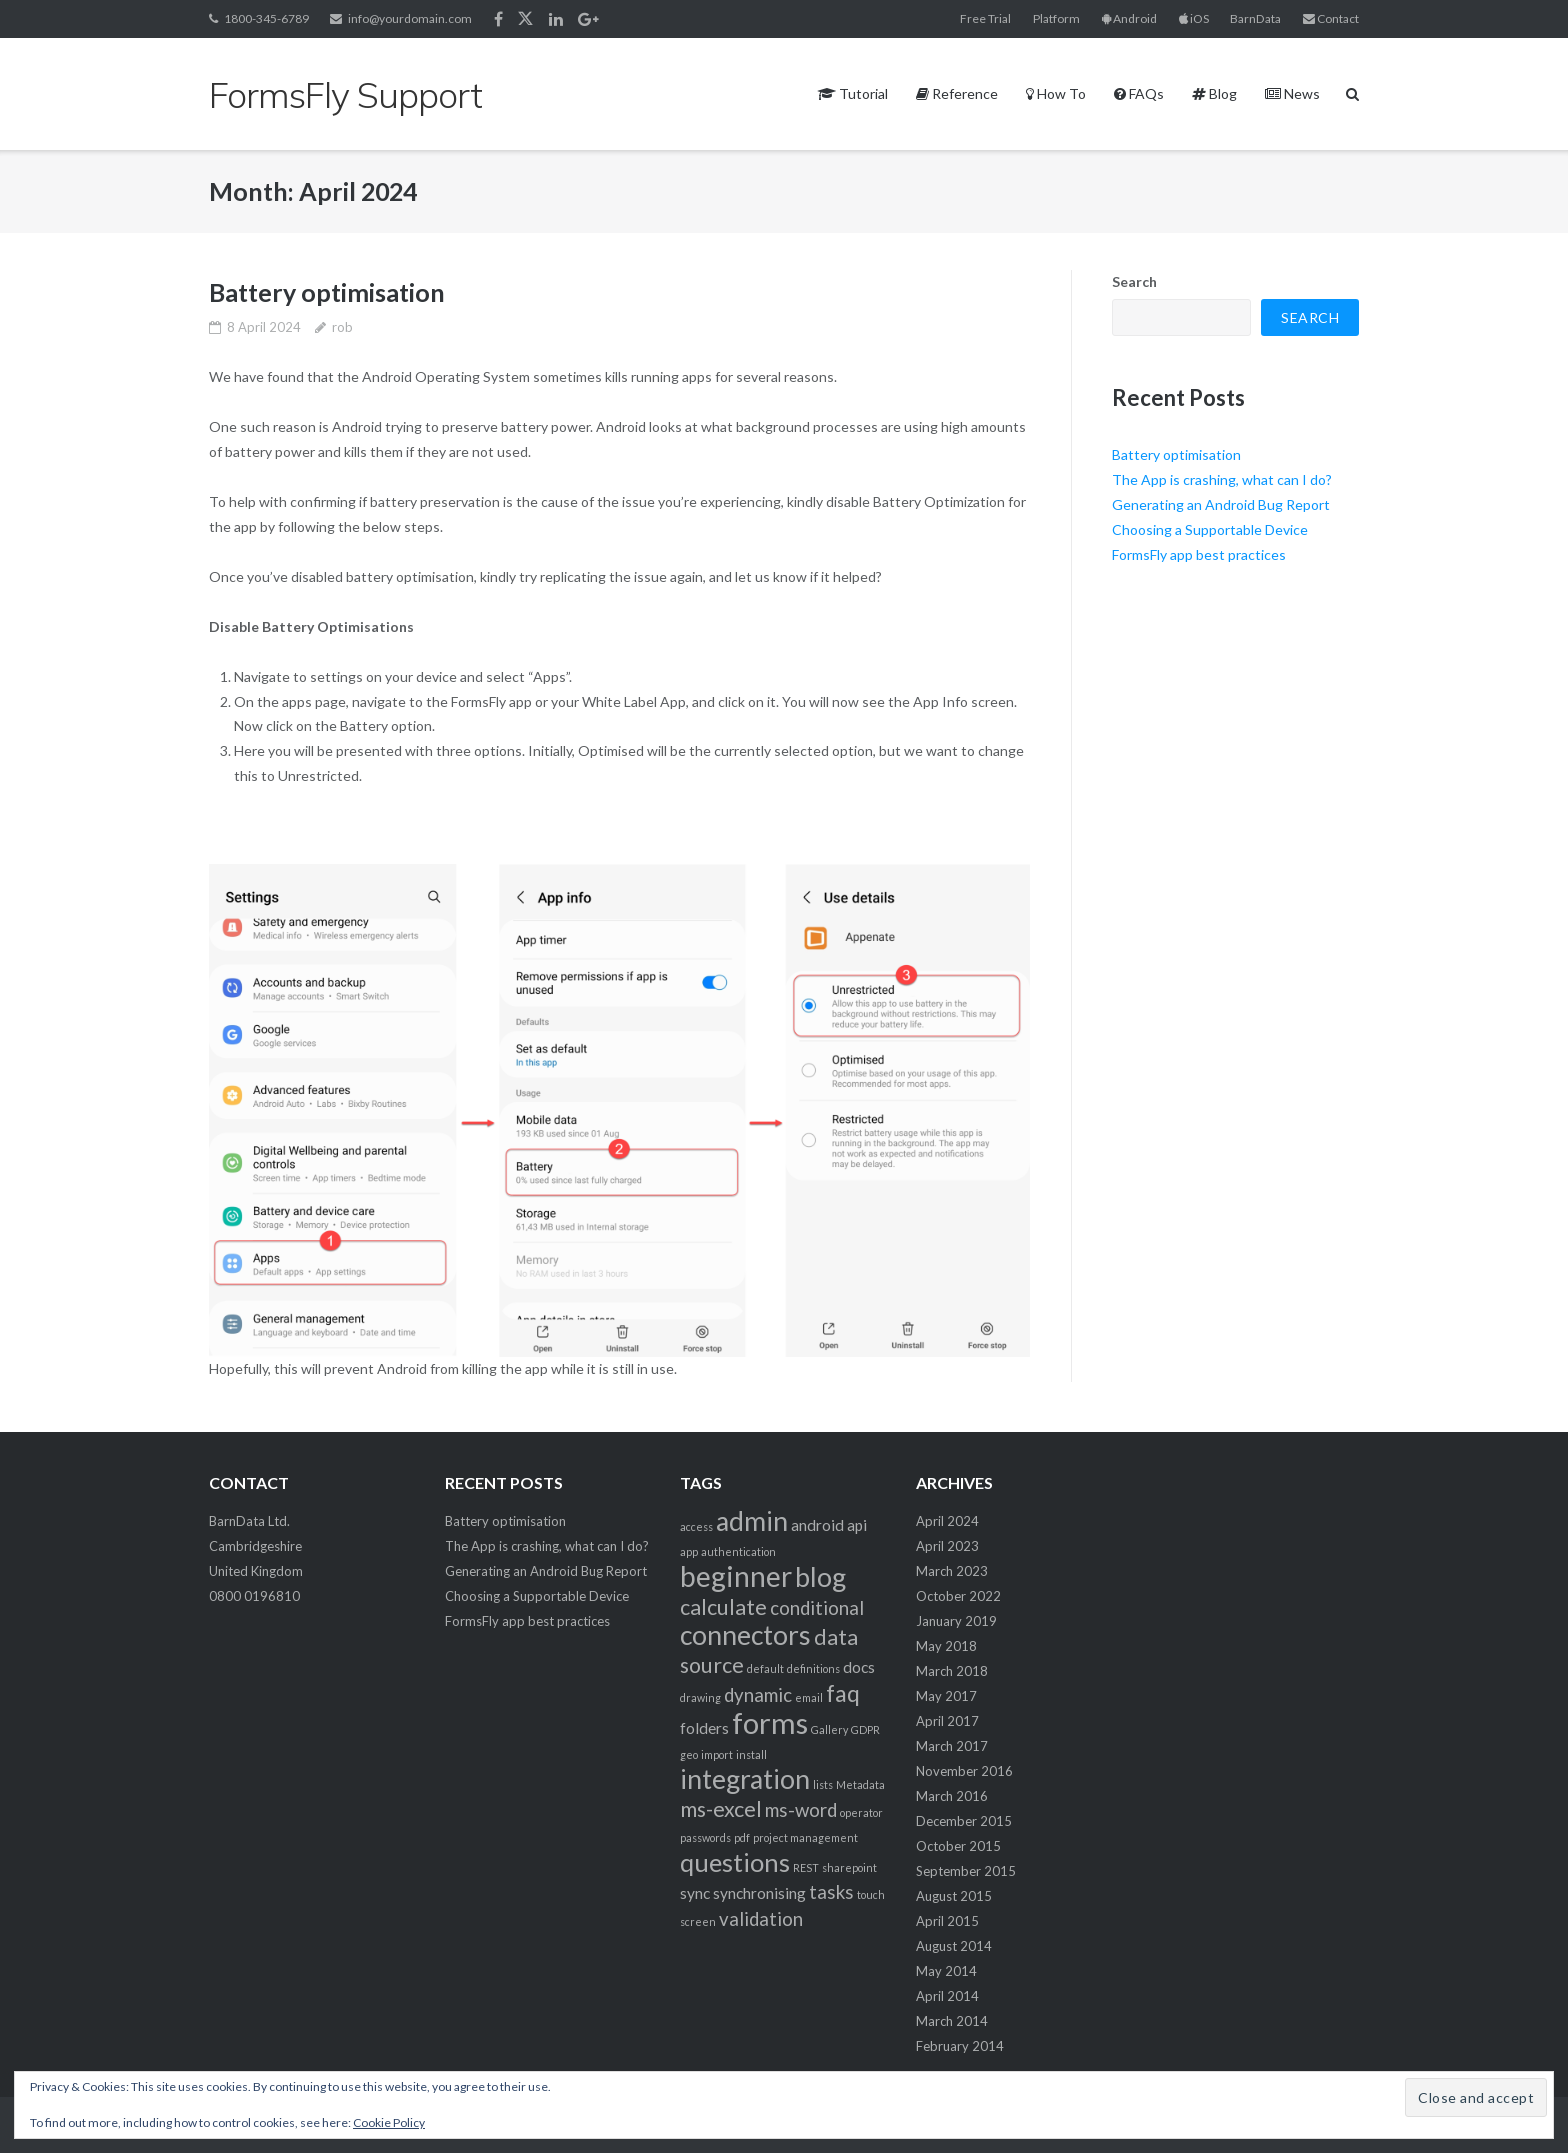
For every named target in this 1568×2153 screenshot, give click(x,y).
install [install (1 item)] (751, 1754)
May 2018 (946, 1646)
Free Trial (985, 18)
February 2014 (960, 2046)
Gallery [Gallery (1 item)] (829, 1729)
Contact (1331, 18)
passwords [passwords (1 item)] (705, 1837)
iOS (1194, 18)
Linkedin (556, 19)
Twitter (525, 19)
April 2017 (947, 1721)
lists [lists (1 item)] (823, 1784)
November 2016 (964, 1771)
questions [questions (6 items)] (735, 1862)
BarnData (1255, 18)
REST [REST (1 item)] (806, 1867)
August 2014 (954, 1946)
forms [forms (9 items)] (770, 1722)
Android (1129, 18)
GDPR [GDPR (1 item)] (865, 1729)
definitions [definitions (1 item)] (813, 1668)
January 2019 (956, 1621)
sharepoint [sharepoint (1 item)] (849, 1867)
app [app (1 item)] (689, 1551)
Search (1134, 281)
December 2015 (964, 1821)
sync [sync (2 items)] (695, 1893)
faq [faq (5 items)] (843, 1693)
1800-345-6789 (266, 18)
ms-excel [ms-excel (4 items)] (721, 1809)
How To (1056, 93)
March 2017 (952, 1746)
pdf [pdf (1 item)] (742, 1837)
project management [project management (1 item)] (805, 1837)
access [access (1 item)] (696, 1526)
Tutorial (853, 93)
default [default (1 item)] (765, 1668)
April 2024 (947, 1521)
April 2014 (947, 1996)
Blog (1214, 93)
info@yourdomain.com (410, 18)
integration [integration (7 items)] (745, 1779)
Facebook (498, 19)
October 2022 (958, 1596)
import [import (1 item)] (717, 1754)
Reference (957, 93)
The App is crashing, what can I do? (1222, 479)
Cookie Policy (389, 2122)
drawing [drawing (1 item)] (700, 1697)
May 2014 (946, 1971)
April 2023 (947, 1546)
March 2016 (952, 1796)
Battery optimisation (327, 292)
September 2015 (966, 1871)
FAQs (1139, 93)
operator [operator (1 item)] (861, 1812)
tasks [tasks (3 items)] (831, 1892)
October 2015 (958, 1846)
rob (342, 327)
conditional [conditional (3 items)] (817, 1608)
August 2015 (954, 1896)
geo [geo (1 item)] (689, 1754)
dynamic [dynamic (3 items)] (758, 1695)
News (1292, 93)
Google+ (588, 19)
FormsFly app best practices (1199, 554)
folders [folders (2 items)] (704, 1728)
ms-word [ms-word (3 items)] (801, 1810)
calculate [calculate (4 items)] (723, 1607)
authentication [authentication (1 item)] (738, 1551)
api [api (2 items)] (857, 1525)
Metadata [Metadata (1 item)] (860, 1784)
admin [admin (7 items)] (752, 1521)
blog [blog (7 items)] (820, 1577)
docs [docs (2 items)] (859, 1667)
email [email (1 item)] (809, 1697)
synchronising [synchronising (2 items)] (759, 1893)
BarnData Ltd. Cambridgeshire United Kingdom (256, 1546)
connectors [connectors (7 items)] (745, 1635)
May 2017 (946, 1696)
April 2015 (947, 1921)
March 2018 (952, 1671)
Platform (1056, 18)
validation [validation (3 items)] (761, 1919)
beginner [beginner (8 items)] (736, 1576)
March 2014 (952, 2021)
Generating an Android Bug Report (1221, 504)
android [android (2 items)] (817, 1525)
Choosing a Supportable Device (1210, 529)
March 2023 (952, 1571)
